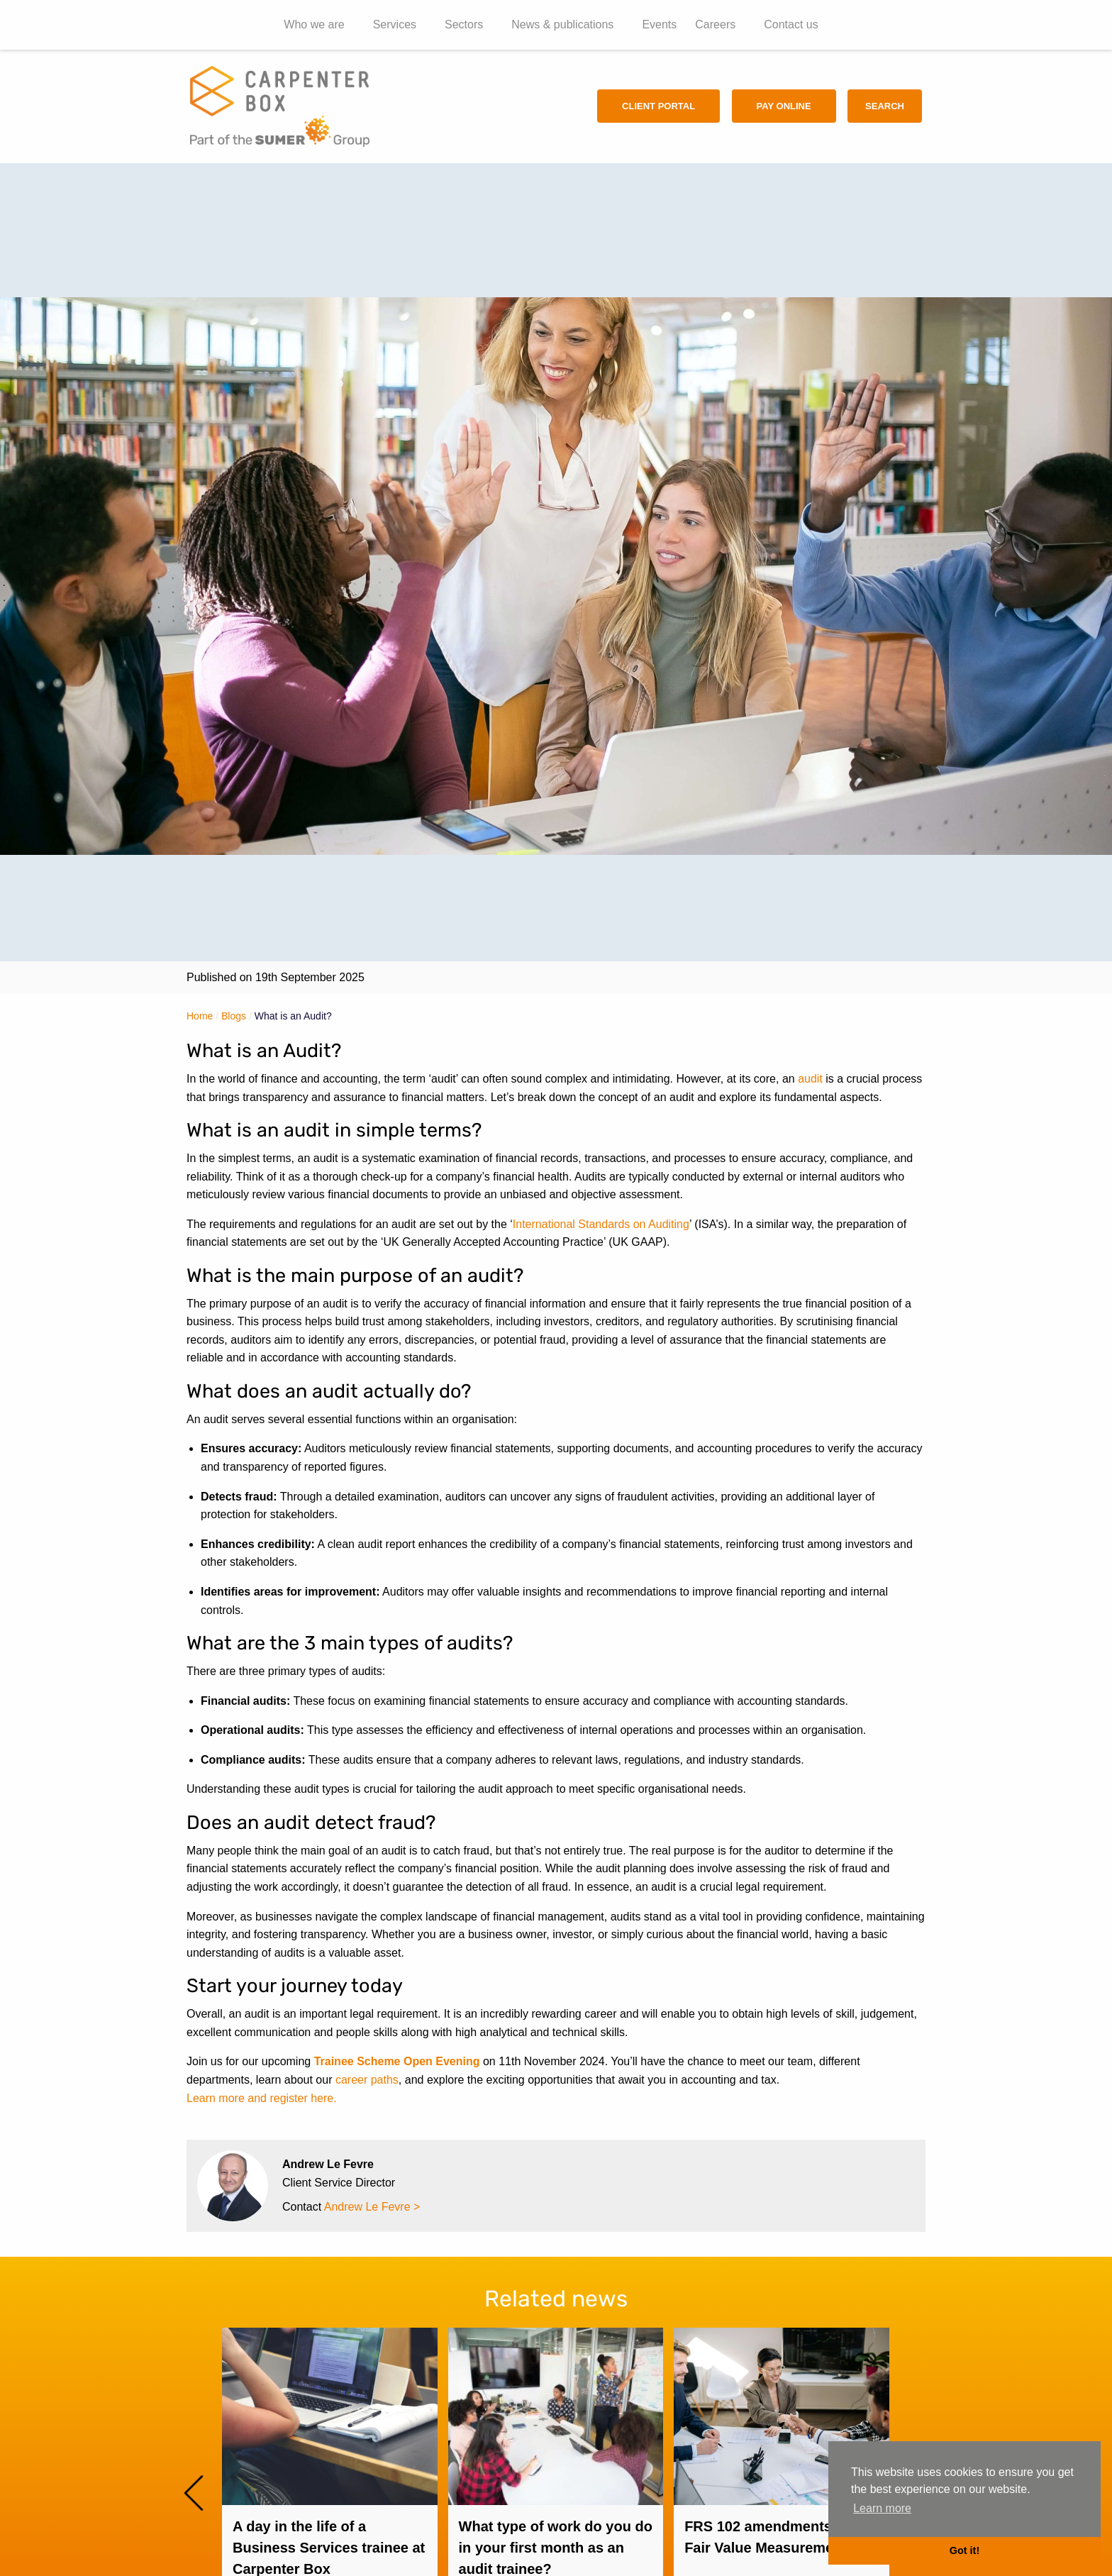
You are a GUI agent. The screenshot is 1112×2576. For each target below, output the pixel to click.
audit (810, 1079)
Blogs (233, 1016)
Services (394, 24)
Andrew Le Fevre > (372, 2207)
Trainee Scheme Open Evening (397, 2061)
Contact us (791, 24)
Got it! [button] (964, 2550)
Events (659, 24)
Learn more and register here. (262, 2098)
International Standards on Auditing (601, 1224)
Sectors (464, 24)
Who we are (314, 24)
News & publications (562, 24)
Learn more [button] (882, 2508)
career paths (367, 2080)
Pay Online (784, 106)
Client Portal (658, 106)
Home (200, 1016)
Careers (715, 24)
